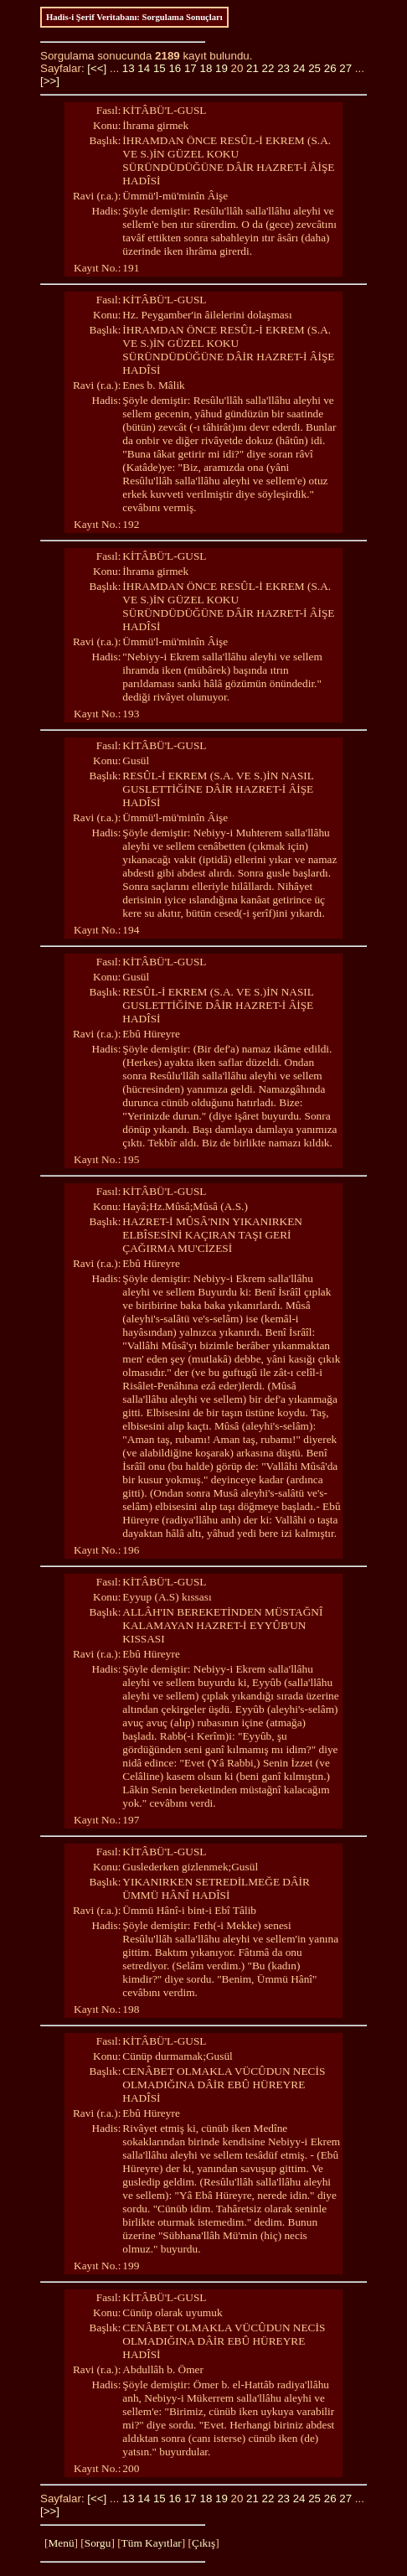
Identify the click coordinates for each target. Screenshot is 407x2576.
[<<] (96, 68)
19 (221, 68)
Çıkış (203, 2543)
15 (159, 68)
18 (205, 68)
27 (345, 68)
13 (128, 68)
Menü (61, 2543)
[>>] (49, 81)
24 (299, 68)
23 (283, 68)
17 (190, 68)
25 (314, 68)
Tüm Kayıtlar (151, 2543)
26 (330, 68)
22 (268, 68)
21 (252, 68)
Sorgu (98, 2543)
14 (143, 68)
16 (174, 68)
